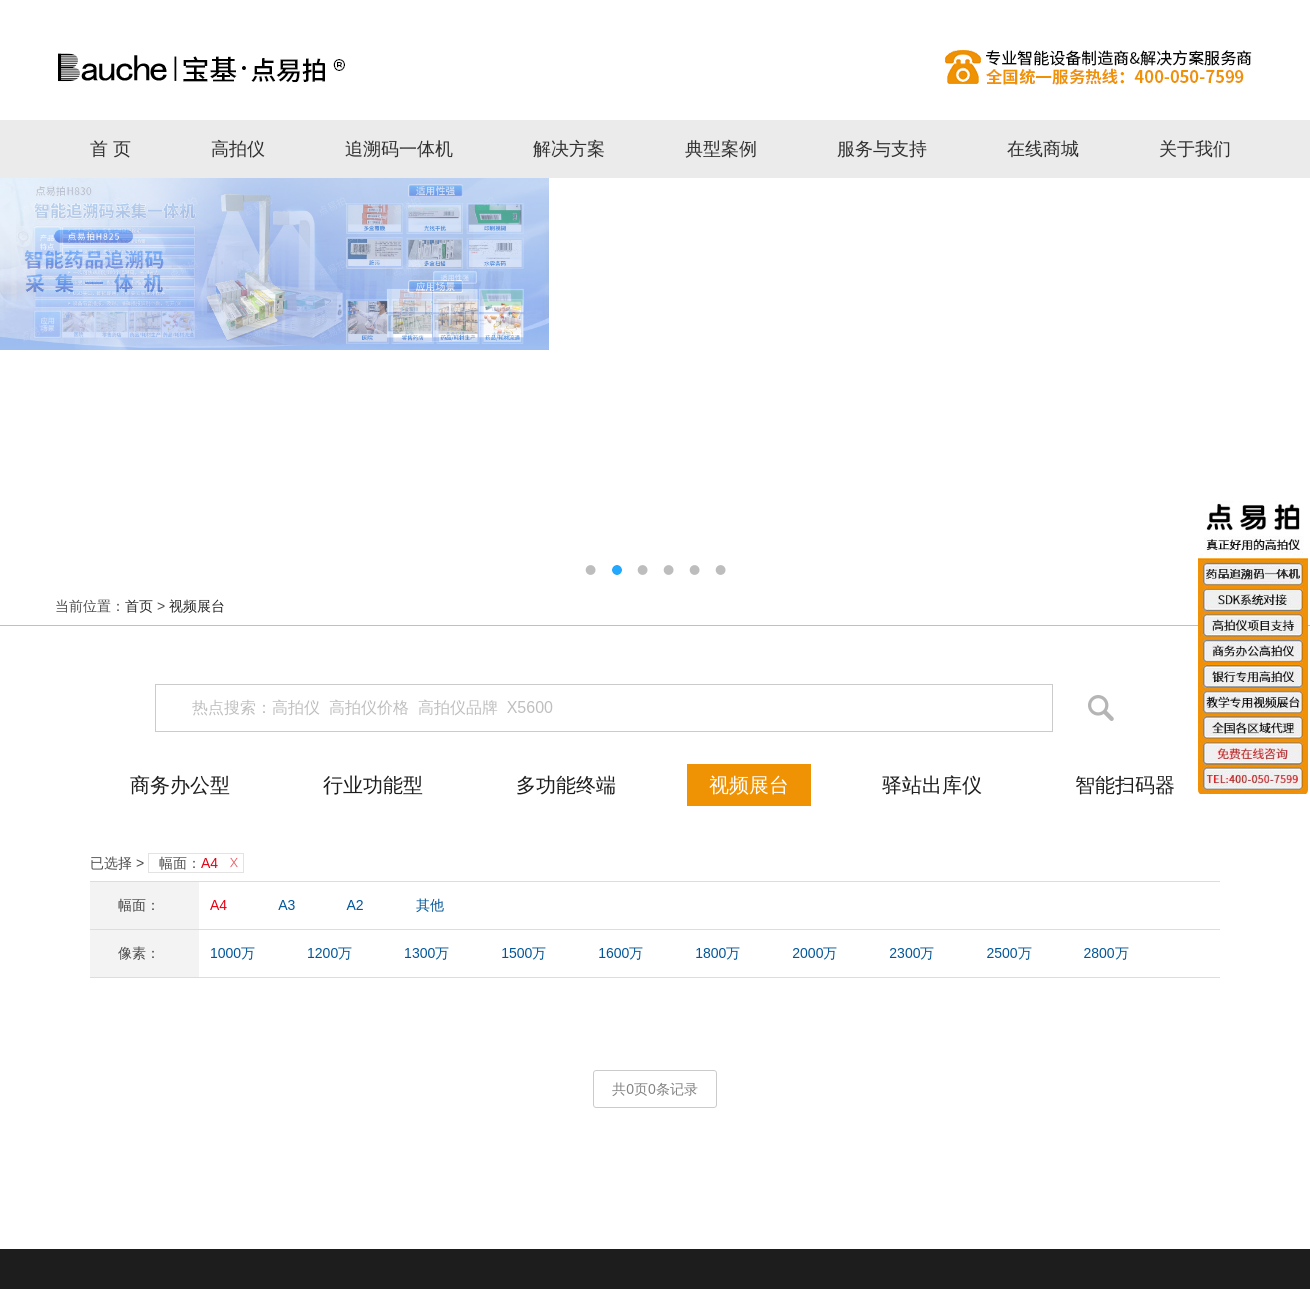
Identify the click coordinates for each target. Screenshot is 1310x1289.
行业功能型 (373, 785)
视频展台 (197, 606)
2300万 (911, 953)
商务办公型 (180, 785)
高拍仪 (655, 67)
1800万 (717, 953)
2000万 (814, 953)
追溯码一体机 (399, 149)
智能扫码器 (1125, 785)
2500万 (1008, 953)
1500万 (523, 953)
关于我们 (1195, 149)
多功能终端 (566, 785)
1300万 (426, 953)
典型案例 (721, 149)
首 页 (110, 149)
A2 (355, 905)
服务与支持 (882, 149)
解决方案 (569, 149)
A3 (286, 905)
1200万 (329, 953)
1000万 (232, 953)
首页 (139, 606)
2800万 (1105, 953)
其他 (430, 905)
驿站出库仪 (932, 785)
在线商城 (1043, 149)
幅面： (188, 863)
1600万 (620, 953)
